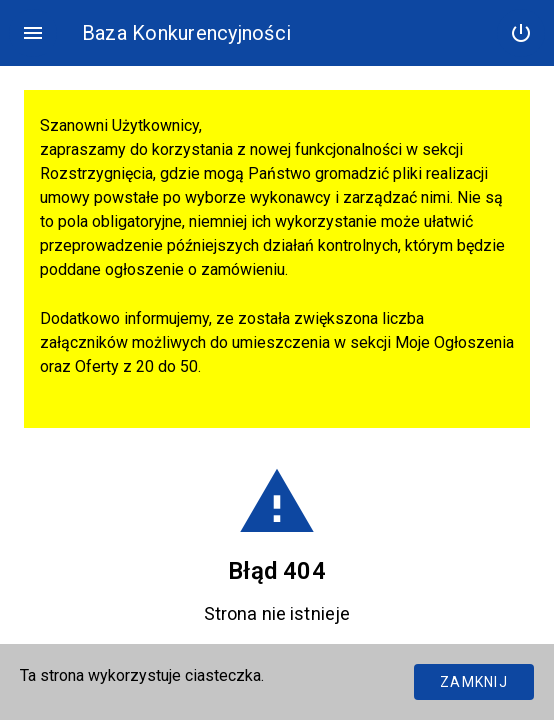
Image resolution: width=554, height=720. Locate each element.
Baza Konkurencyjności (186, 33)
